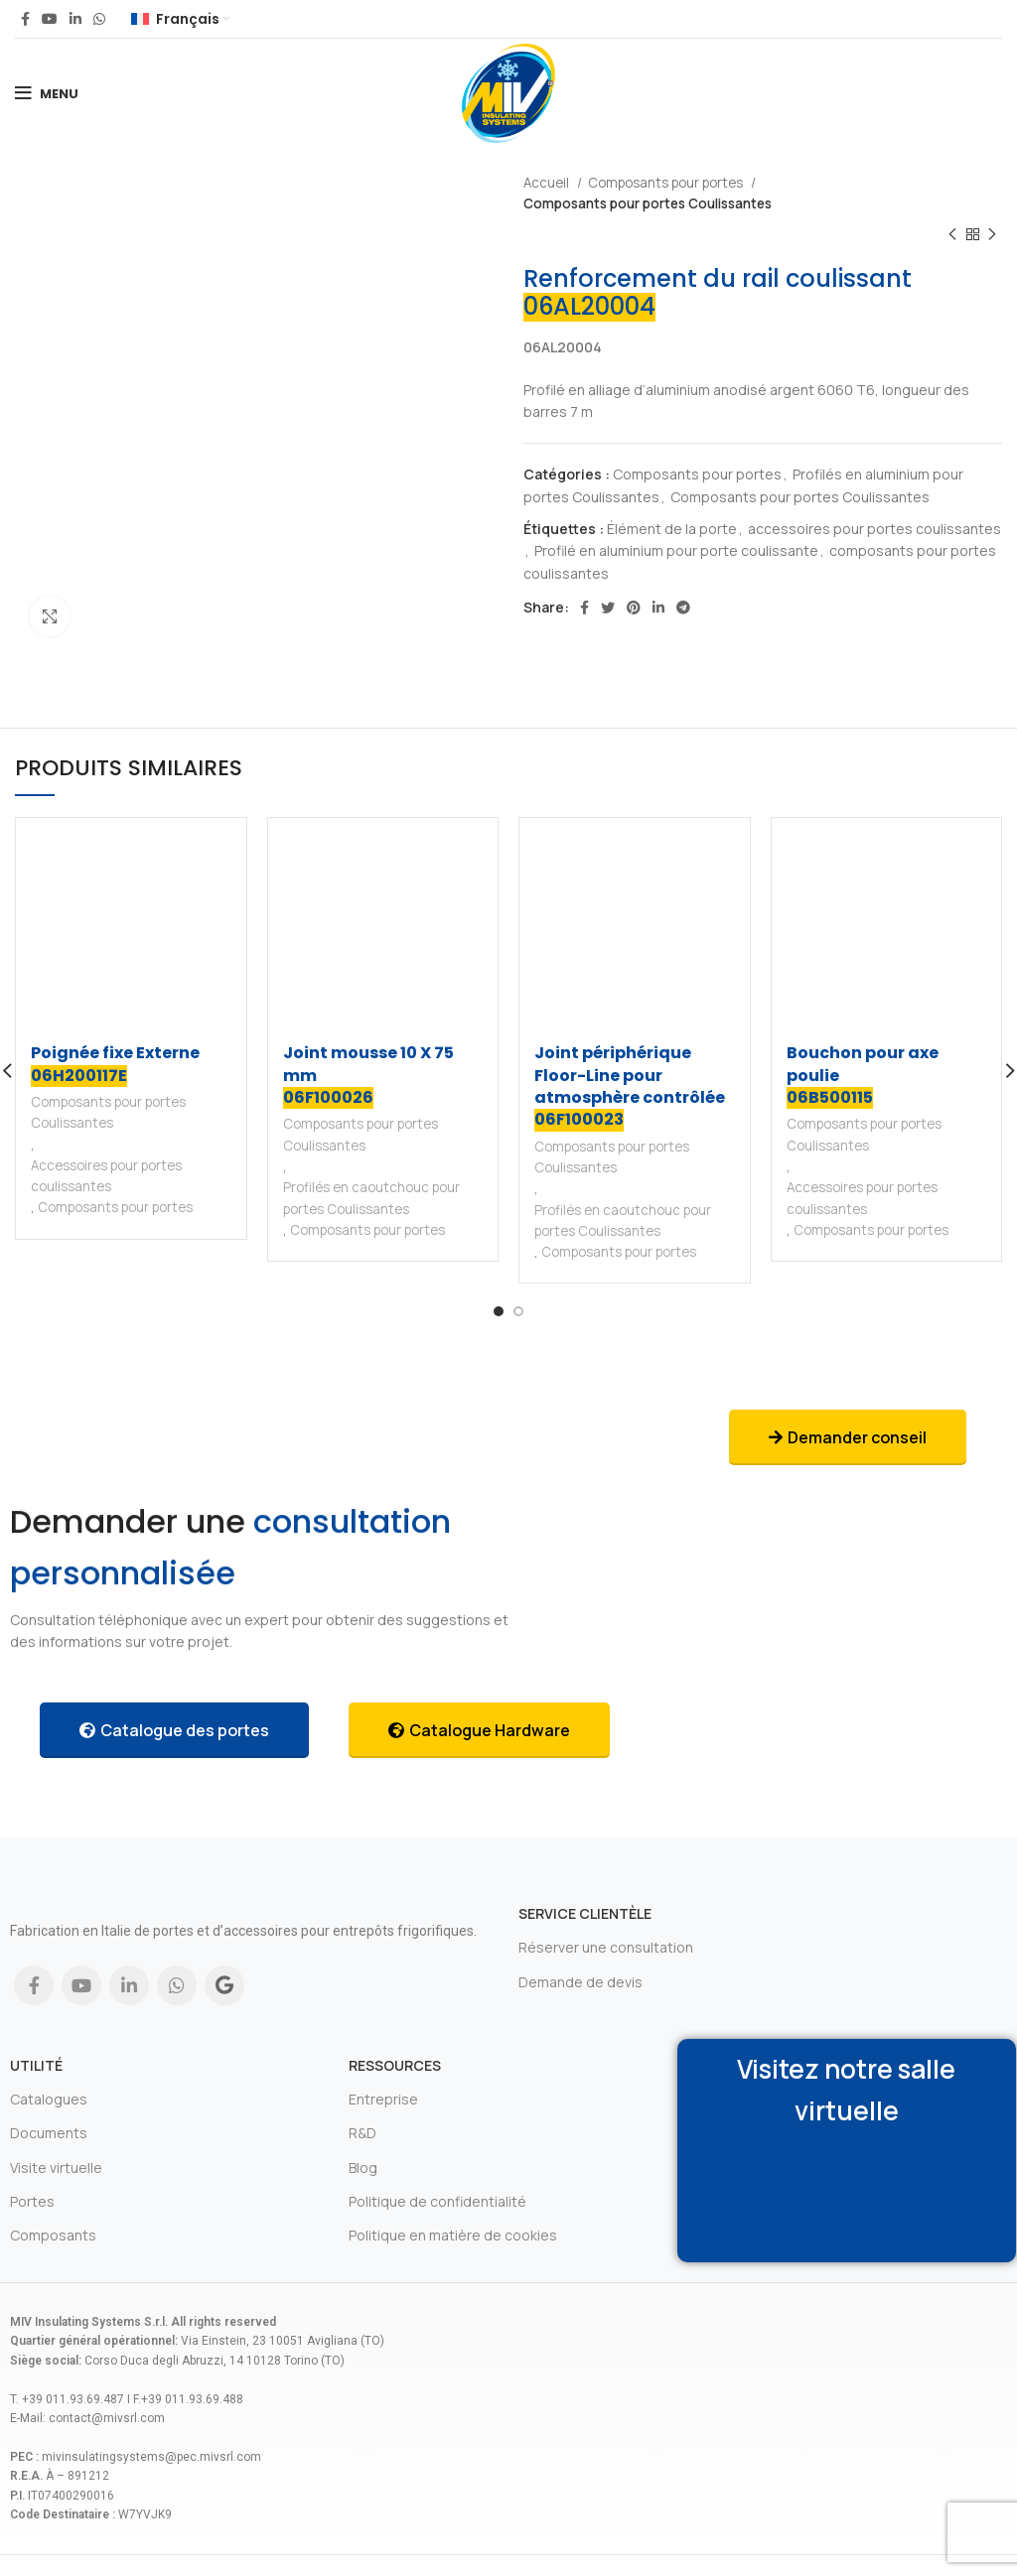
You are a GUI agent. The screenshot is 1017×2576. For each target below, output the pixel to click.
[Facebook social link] (25, 19)
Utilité (36, 2065)
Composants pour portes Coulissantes (647, 203)
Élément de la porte (672, 528)
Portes (32, 2201)
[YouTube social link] (50, 19)
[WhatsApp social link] (99, 19)
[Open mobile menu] (46, 93)
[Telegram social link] (683, 607)
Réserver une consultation (605, 1947)
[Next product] (992, 235)
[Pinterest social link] (634, 607)
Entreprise (383, 2099)
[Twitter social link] (608, 607)
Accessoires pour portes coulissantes (106, 1175)
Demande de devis (580, 1981)
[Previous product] (952, 235)
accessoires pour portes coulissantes (874, 528)
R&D (362, 2132)
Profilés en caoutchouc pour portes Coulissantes (371, 1197)
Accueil (547, 183)
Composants (53, 2235)
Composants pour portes (667, 183)
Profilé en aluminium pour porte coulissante (676, 550)
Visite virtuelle (56, 2167)
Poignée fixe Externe (115, 1064)
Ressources (395, 2065)
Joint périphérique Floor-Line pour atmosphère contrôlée (629, 1086)
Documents (48, 2132)
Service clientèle (585, 1913)
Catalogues (48, 2099)
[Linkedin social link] (75, 19)
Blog (363, 2167)
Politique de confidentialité (437, 2201)
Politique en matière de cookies (453, 2235)
